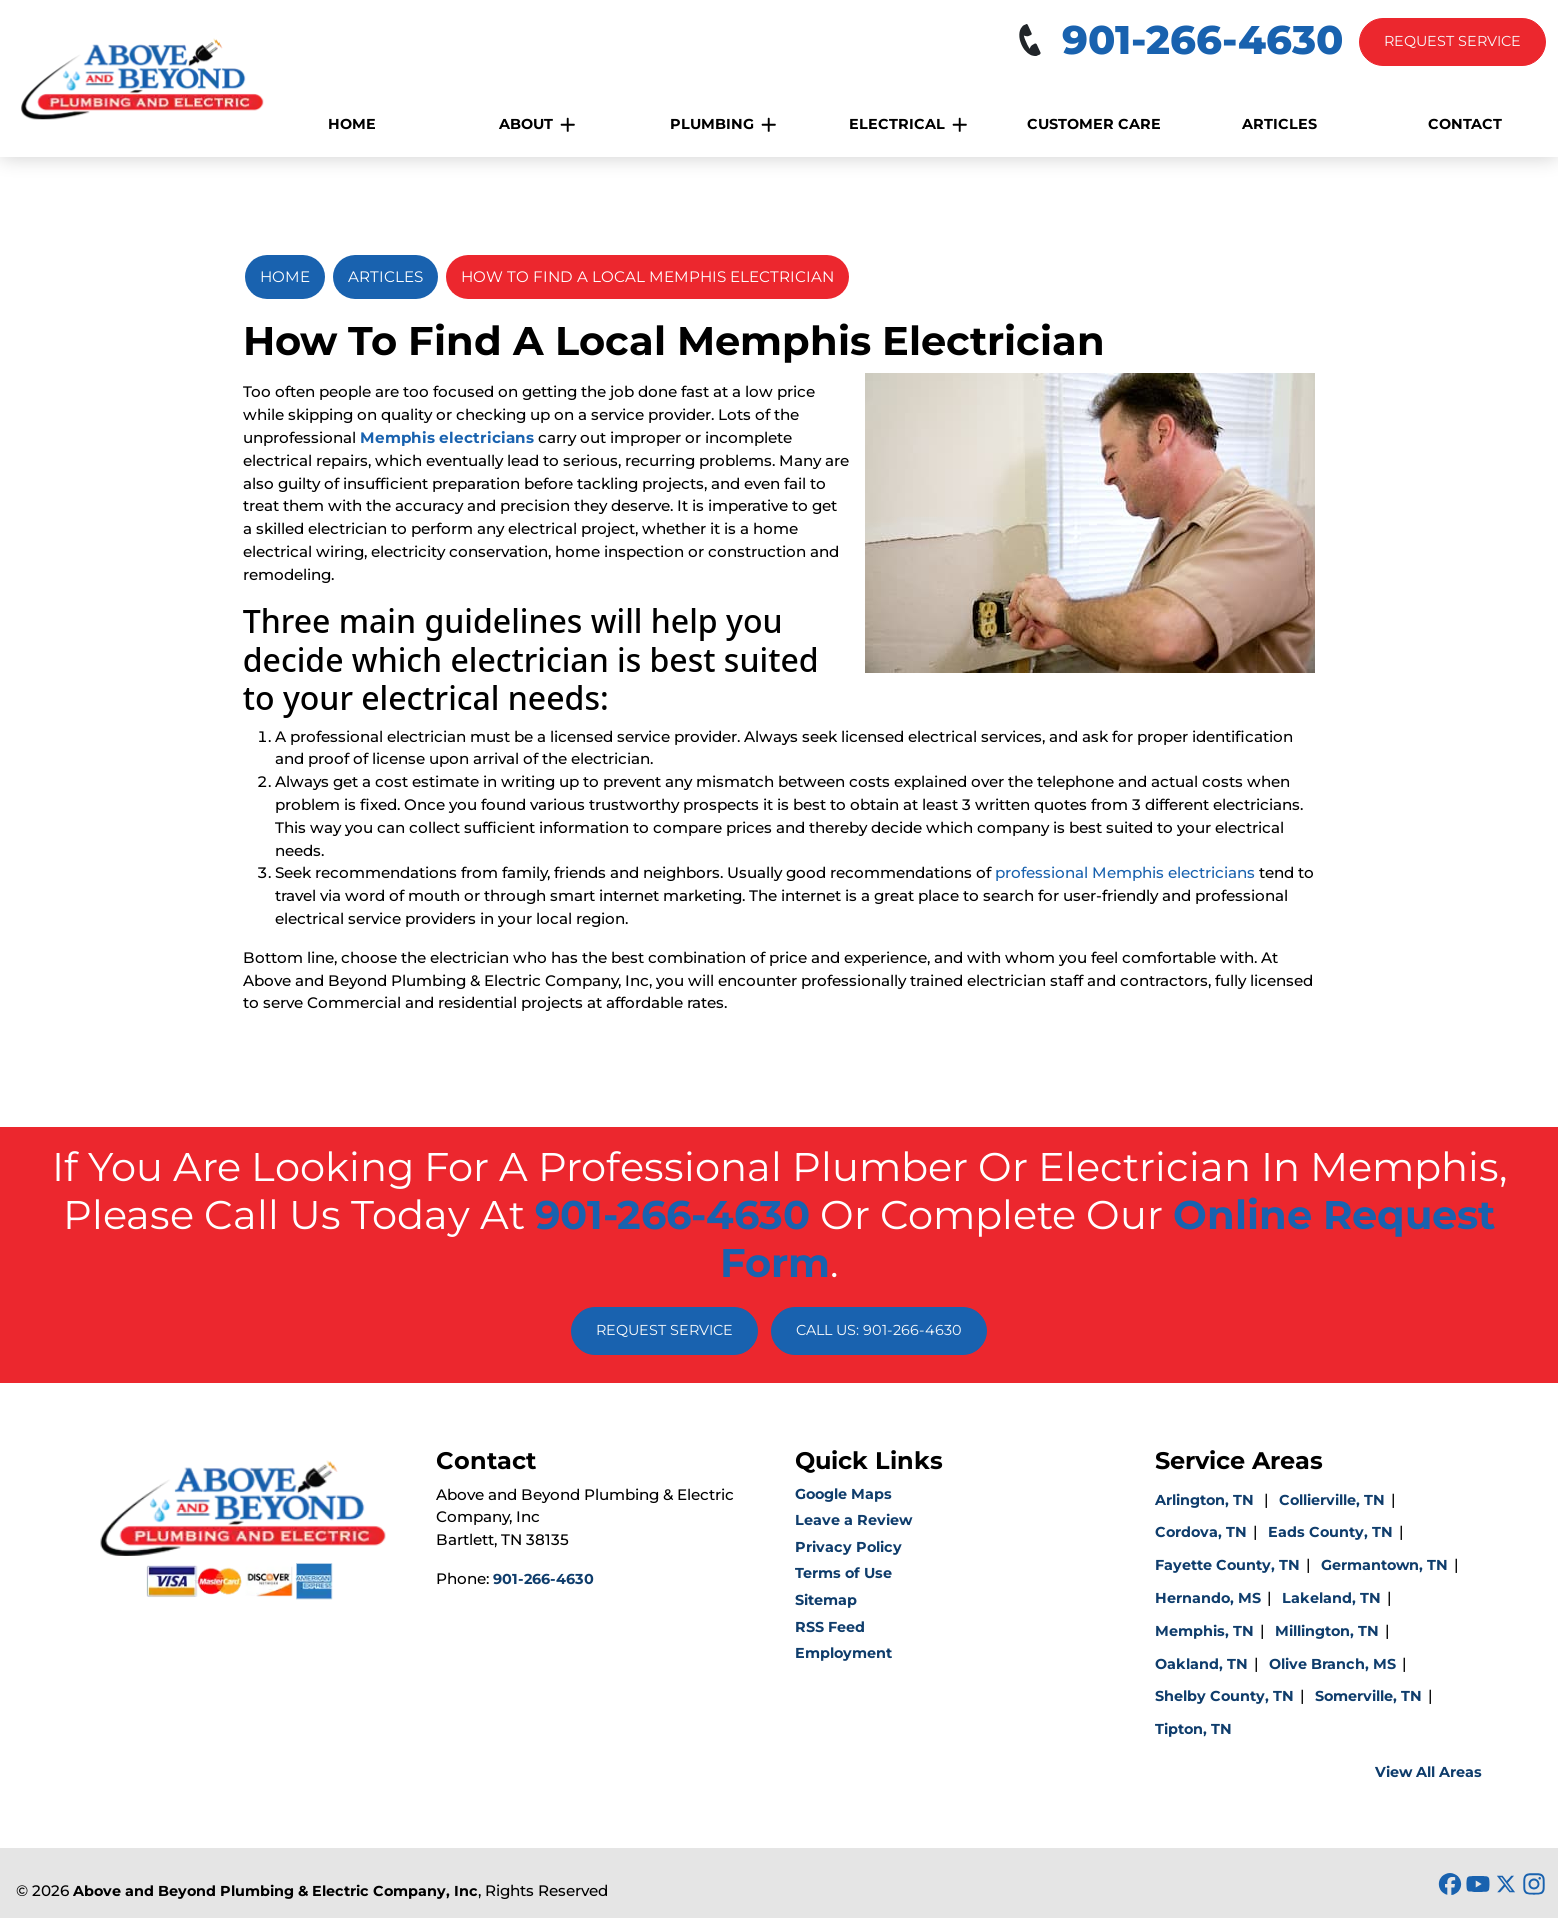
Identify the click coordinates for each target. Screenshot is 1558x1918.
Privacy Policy (848, 1547)
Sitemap (826, 1600)
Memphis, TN (1204, 1631)
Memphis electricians (447, 437)
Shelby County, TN (1224, 1696)
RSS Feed (830, 1627)
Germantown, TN (1384, 1565)
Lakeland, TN (1331, 1598)
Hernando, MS (1208, 1598)
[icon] (1452, 1886)
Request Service (1452, 41)
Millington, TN (1327, 1631)
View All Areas (1428, 1772)
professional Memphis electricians (1125, 872)
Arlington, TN (1206, 1500)
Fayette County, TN (1227, 1565)
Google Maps (843, 1494)
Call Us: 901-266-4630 (879, 1330)
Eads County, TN (1330, 1532)
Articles (385, 276)
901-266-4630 (672, 1214)
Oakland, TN (1201, 1664)
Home (285, 276)
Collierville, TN (1332, 1500)
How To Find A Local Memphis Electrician (647, 276)
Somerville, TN (1368, 1696)
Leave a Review (853, 1520)
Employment (843, 1653)
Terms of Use (843, 1573)
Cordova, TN (1201, 1532)
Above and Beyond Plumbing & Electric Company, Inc (275, 1891)
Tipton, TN (1193, 1729)
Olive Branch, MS (1332, 1664)
